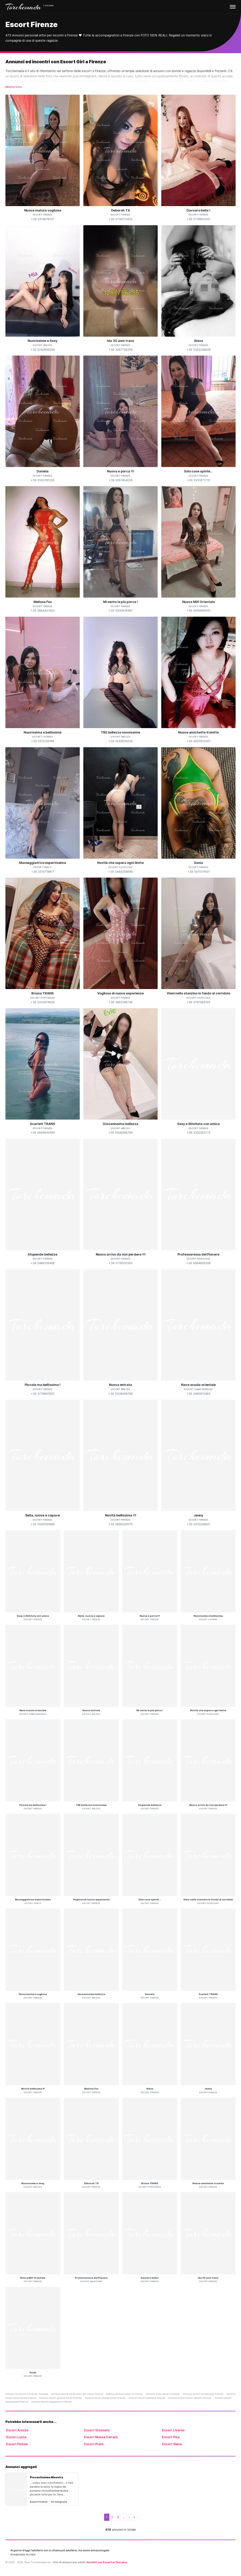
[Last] (134, 2517)
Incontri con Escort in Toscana (107, 2562)
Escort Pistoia (17, 2444)
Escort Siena (172, 2444)
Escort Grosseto (97, 2430)
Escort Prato (94, 2444)
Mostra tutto (13, 87)
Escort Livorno (173, 2430)
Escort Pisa (170, 2437)
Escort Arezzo (17, 2430)
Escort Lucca (16, 2437)
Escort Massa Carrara (101, 2437)
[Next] (129, 2517)
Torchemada (23, 7)
